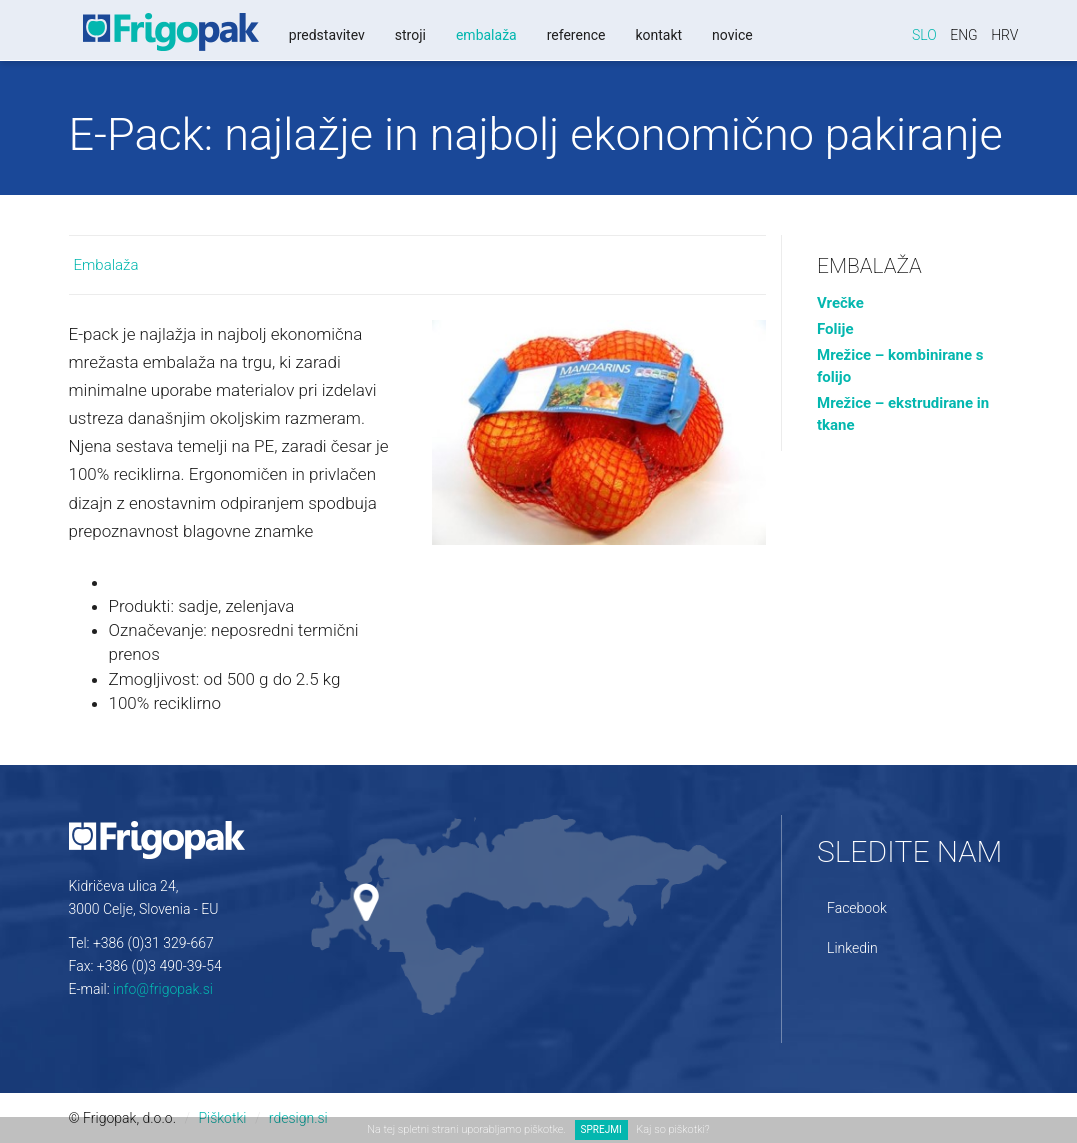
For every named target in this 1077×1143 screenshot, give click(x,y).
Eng (964, 35)
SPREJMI (601, 1129)
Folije (835, 329)
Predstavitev (324, 35)
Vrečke (840, 303)
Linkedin (852, 948)
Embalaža (483, 35)
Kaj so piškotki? (672, 1129)
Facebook (857, 908)
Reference (573, 35)
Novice (730, 35)
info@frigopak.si (163, 989)
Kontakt (656, 35)
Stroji (407, 35)
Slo (924, 35)
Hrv (1004, 35)
